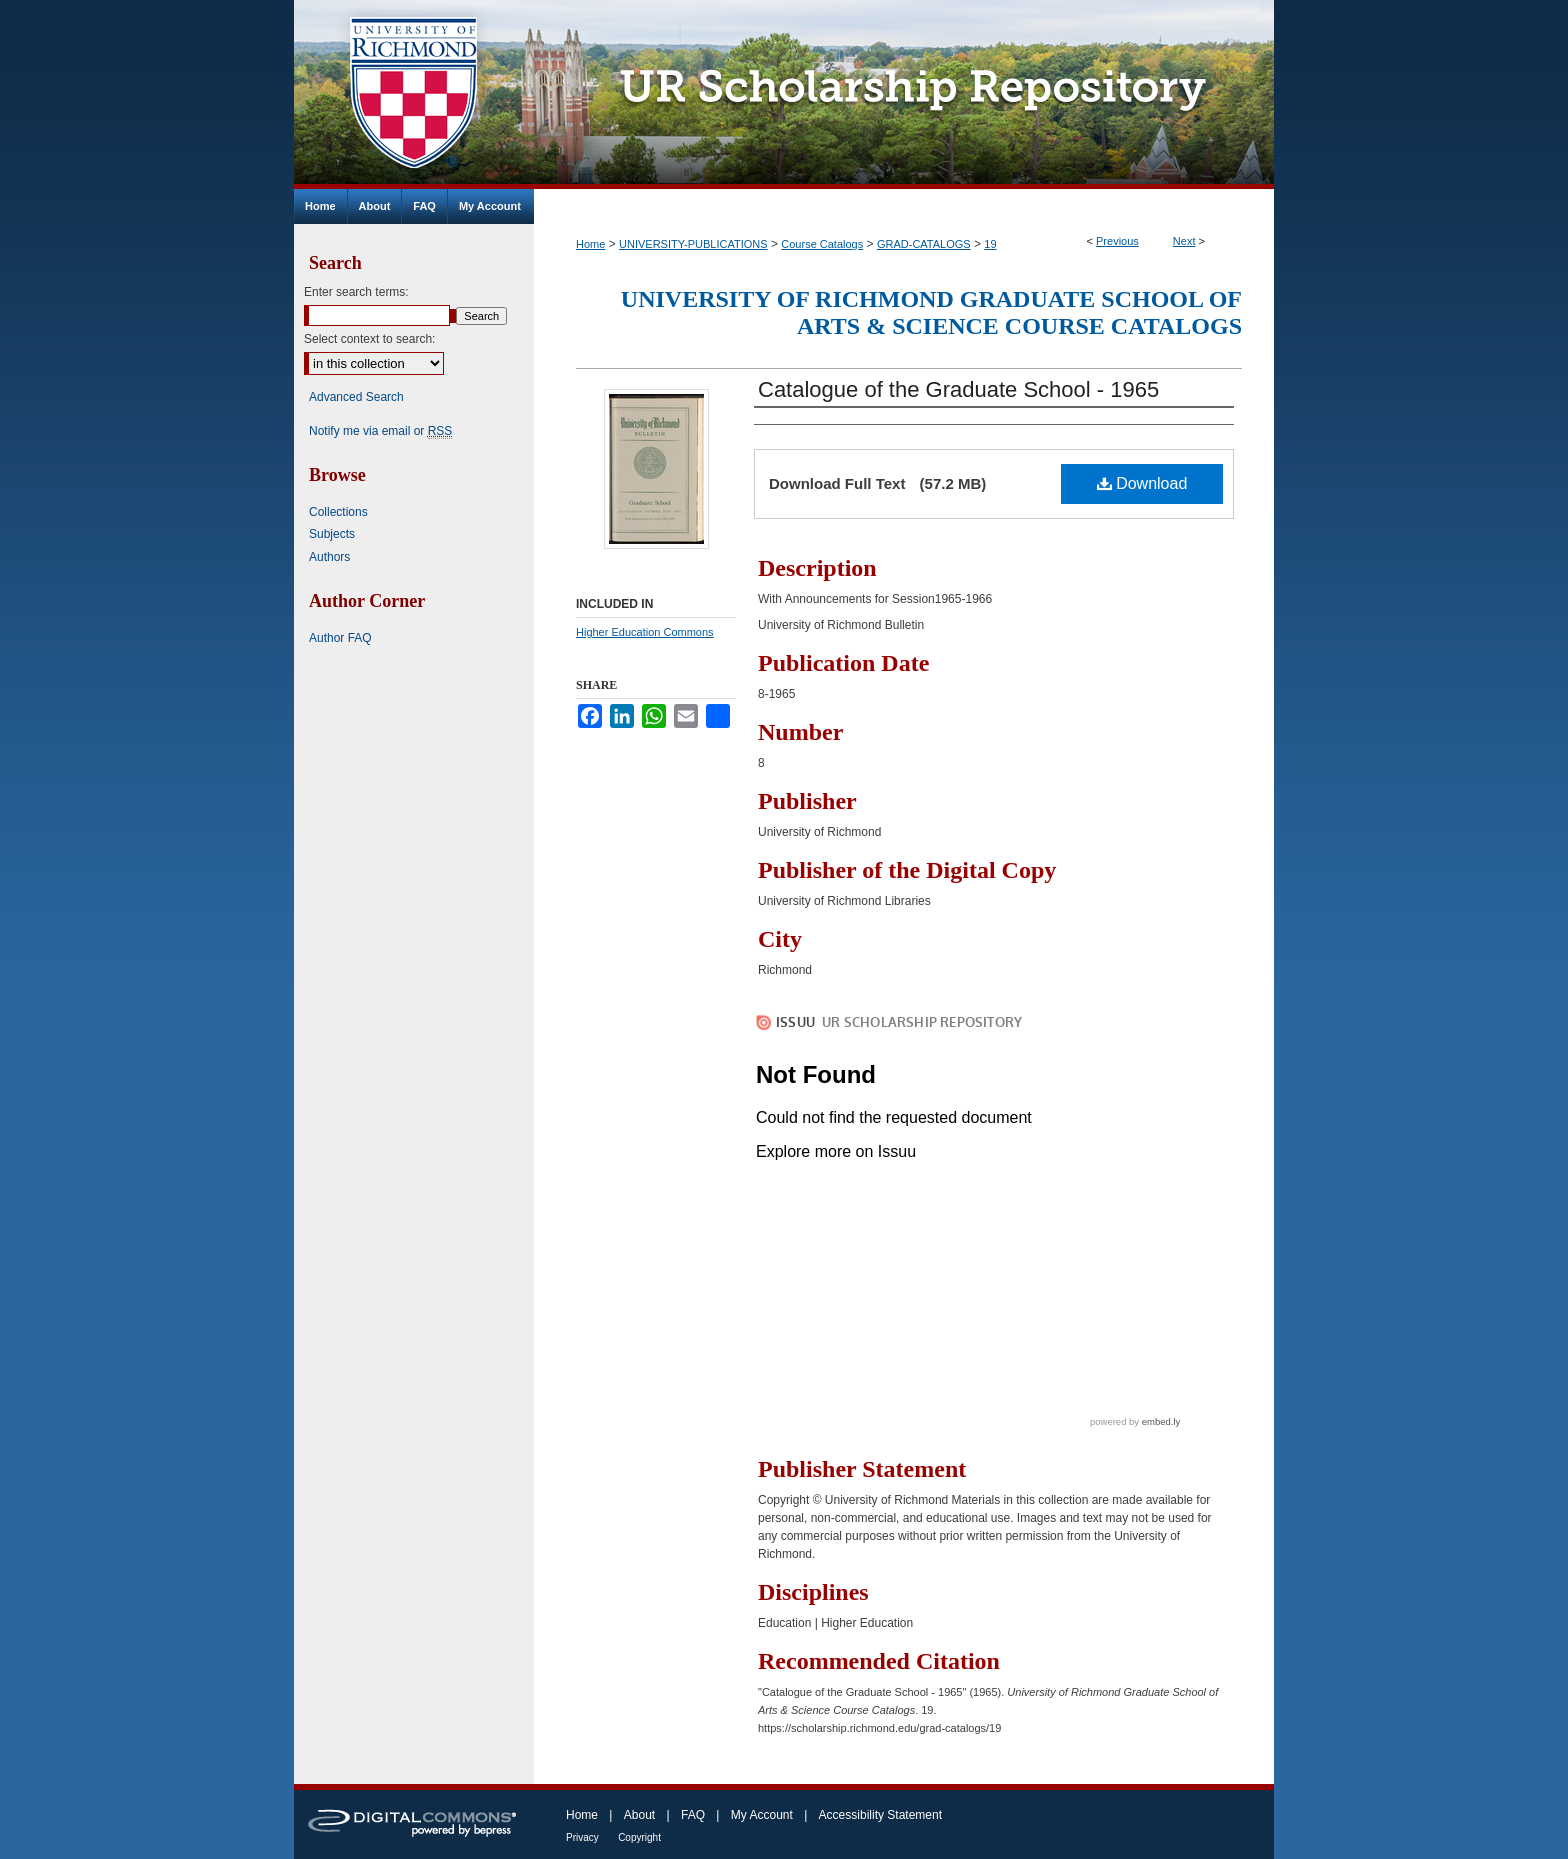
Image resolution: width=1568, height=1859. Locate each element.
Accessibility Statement (880, 1815)
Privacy (582, 1837)
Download (1142, 483)
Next (1184, 241)
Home (590, 244)
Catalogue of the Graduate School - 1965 (958, 389)
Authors (329, 557)
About (639, 1815)
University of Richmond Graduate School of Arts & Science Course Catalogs (931, 312)
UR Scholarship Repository (904, 94)
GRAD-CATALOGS (924, 244)
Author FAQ (340, 638)
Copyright (639, 1837)
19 (990, 244)
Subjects (332, 534)
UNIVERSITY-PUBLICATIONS (693, 244)
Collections (338, 512)
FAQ (693, 1815)
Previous (1117, 241)
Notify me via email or (380, 431)
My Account (762, 1815)
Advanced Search (356, 397)
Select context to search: (369, 339)
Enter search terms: (356, 292)
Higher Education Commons (645, 632)
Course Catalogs (822, 244)
